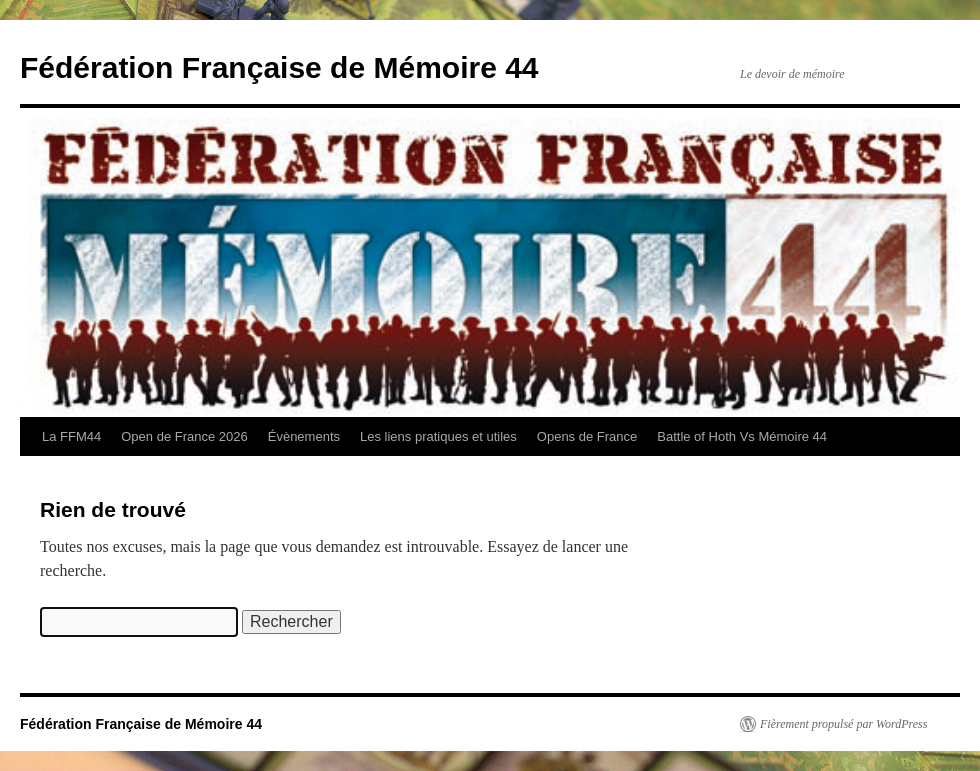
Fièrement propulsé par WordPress (843, 724)
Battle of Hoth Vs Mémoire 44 (742, 436)
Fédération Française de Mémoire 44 (279, 67)
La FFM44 (71, 436)
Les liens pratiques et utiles (438, 436)
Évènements (304, 436)
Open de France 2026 (184, 436)
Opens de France (587, 436)
